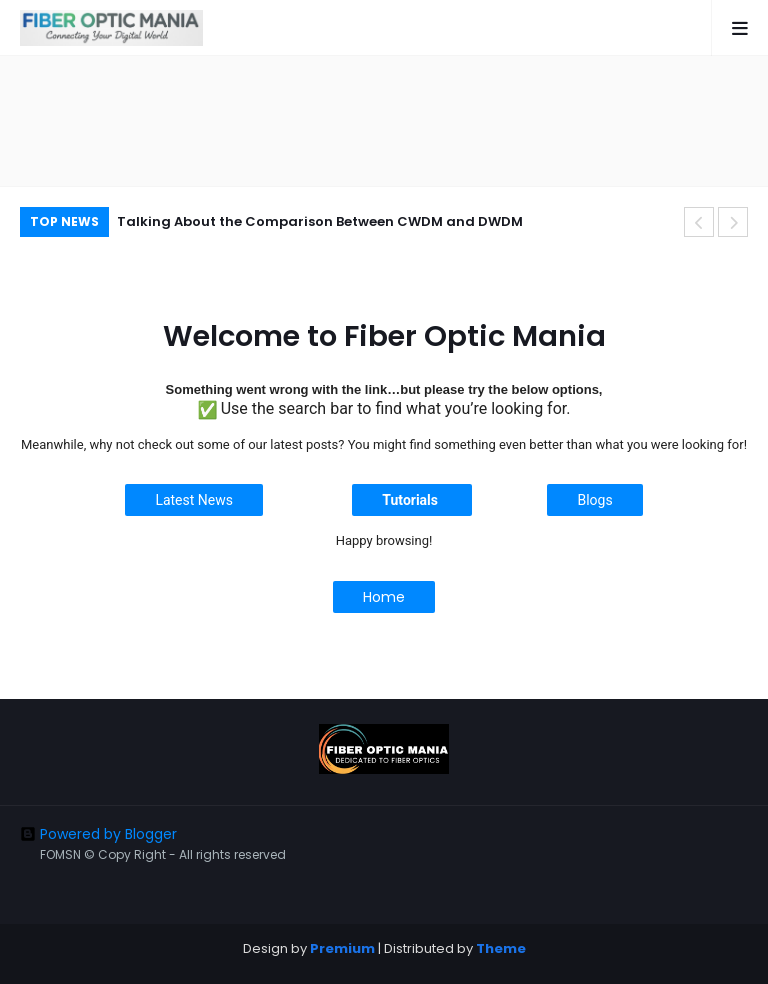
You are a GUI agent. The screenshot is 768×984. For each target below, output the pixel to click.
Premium (342, 948)
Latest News (194, 500)
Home (384, 597)
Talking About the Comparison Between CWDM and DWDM (320, 221)
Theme (501, 948)
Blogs (594, 500)
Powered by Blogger (98, 834)
